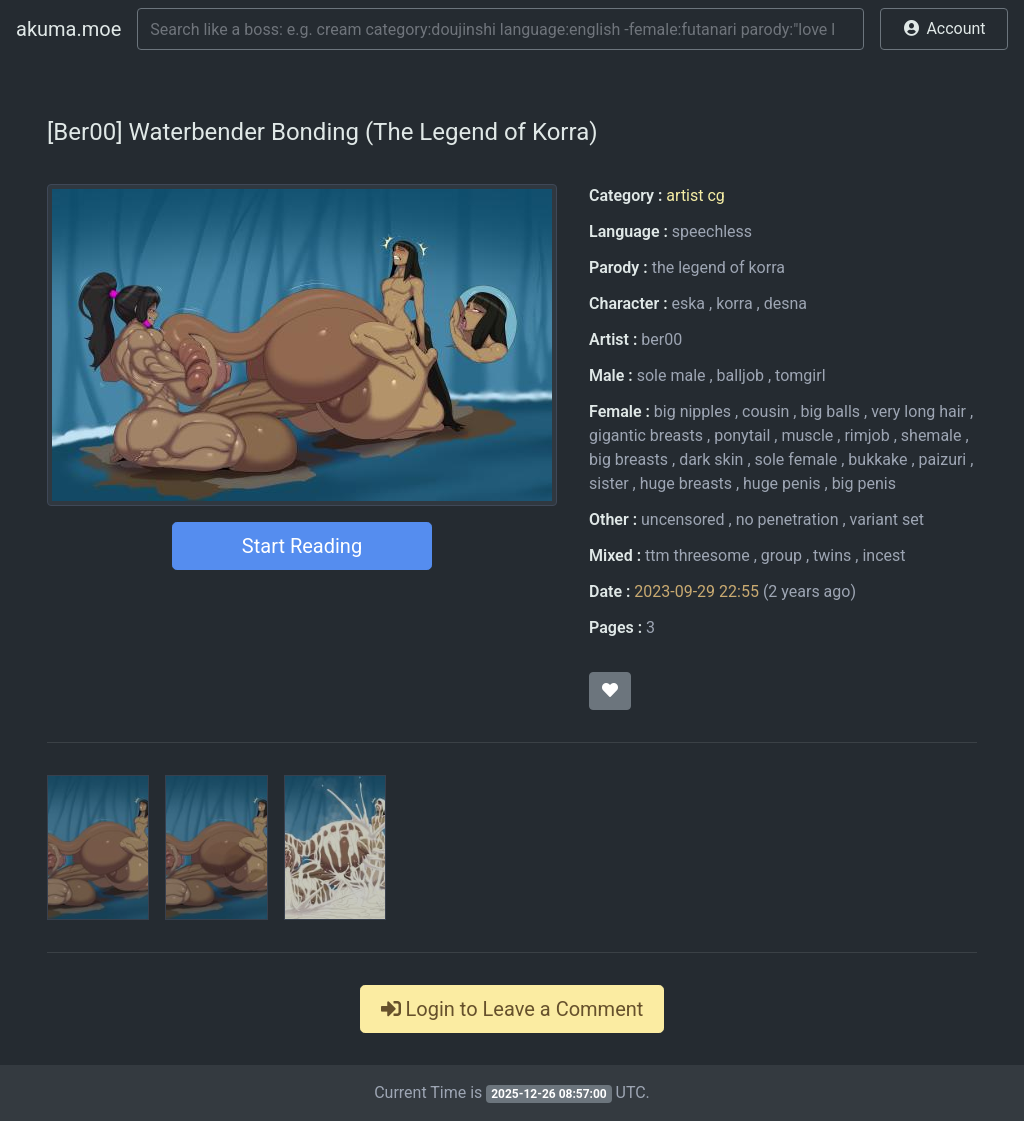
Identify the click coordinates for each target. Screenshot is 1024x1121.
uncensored (683, 519)
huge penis (782, 483)
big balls (830, 411)
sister (609, 483)
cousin (765, 411)
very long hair (918, 411)
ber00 (661, 339)
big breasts (628, 459)
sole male (671, 375)
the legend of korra (718, 267)
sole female (796, 459)
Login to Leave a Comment (512, 1009)
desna (785, 303)
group (781, 555)
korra (734, 303)
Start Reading (302, 546)
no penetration (787, 519)
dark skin (711, 459)
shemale (931, 435)
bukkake (877, 459)
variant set (887, 519)
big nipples (692, 411)
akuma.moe (68, 29)
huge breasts (686, 483)
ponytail (742, 435)
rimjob (866, 435)
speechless (712, 231)
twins (832, 555)
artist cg (695, 195)
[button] (944, 29)
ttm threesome (697, 555)
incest (883, 555)
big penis (864, 483)
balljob (740, 375)
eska (688, 303)
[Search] (500, 29)
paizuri (943, 459)
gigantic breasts (646, 435)
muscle (807, 435)
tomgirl (800, 375)
